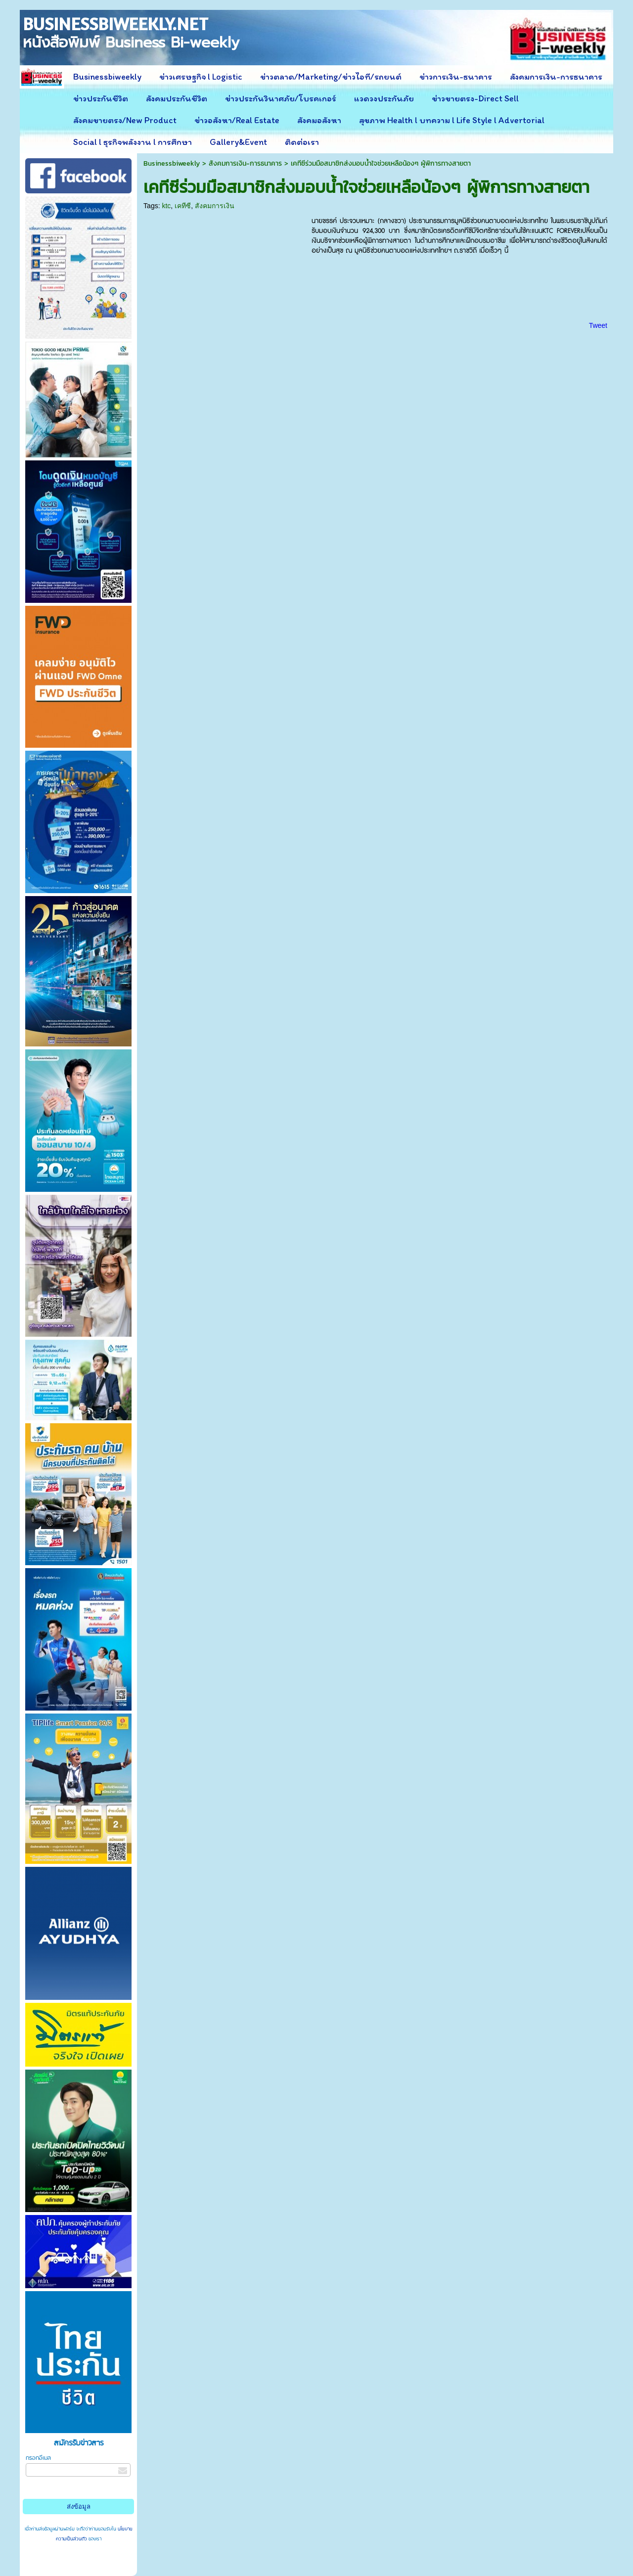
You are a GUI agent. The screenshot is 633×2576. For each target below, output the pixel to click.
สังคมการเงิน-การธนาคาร (245, 163)
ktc (166, 206)
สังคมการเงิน (214, 206)
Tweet (598, 325)
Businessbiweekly (171, 163)
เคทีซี (183, 206)
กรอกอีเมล (38, 2458)
